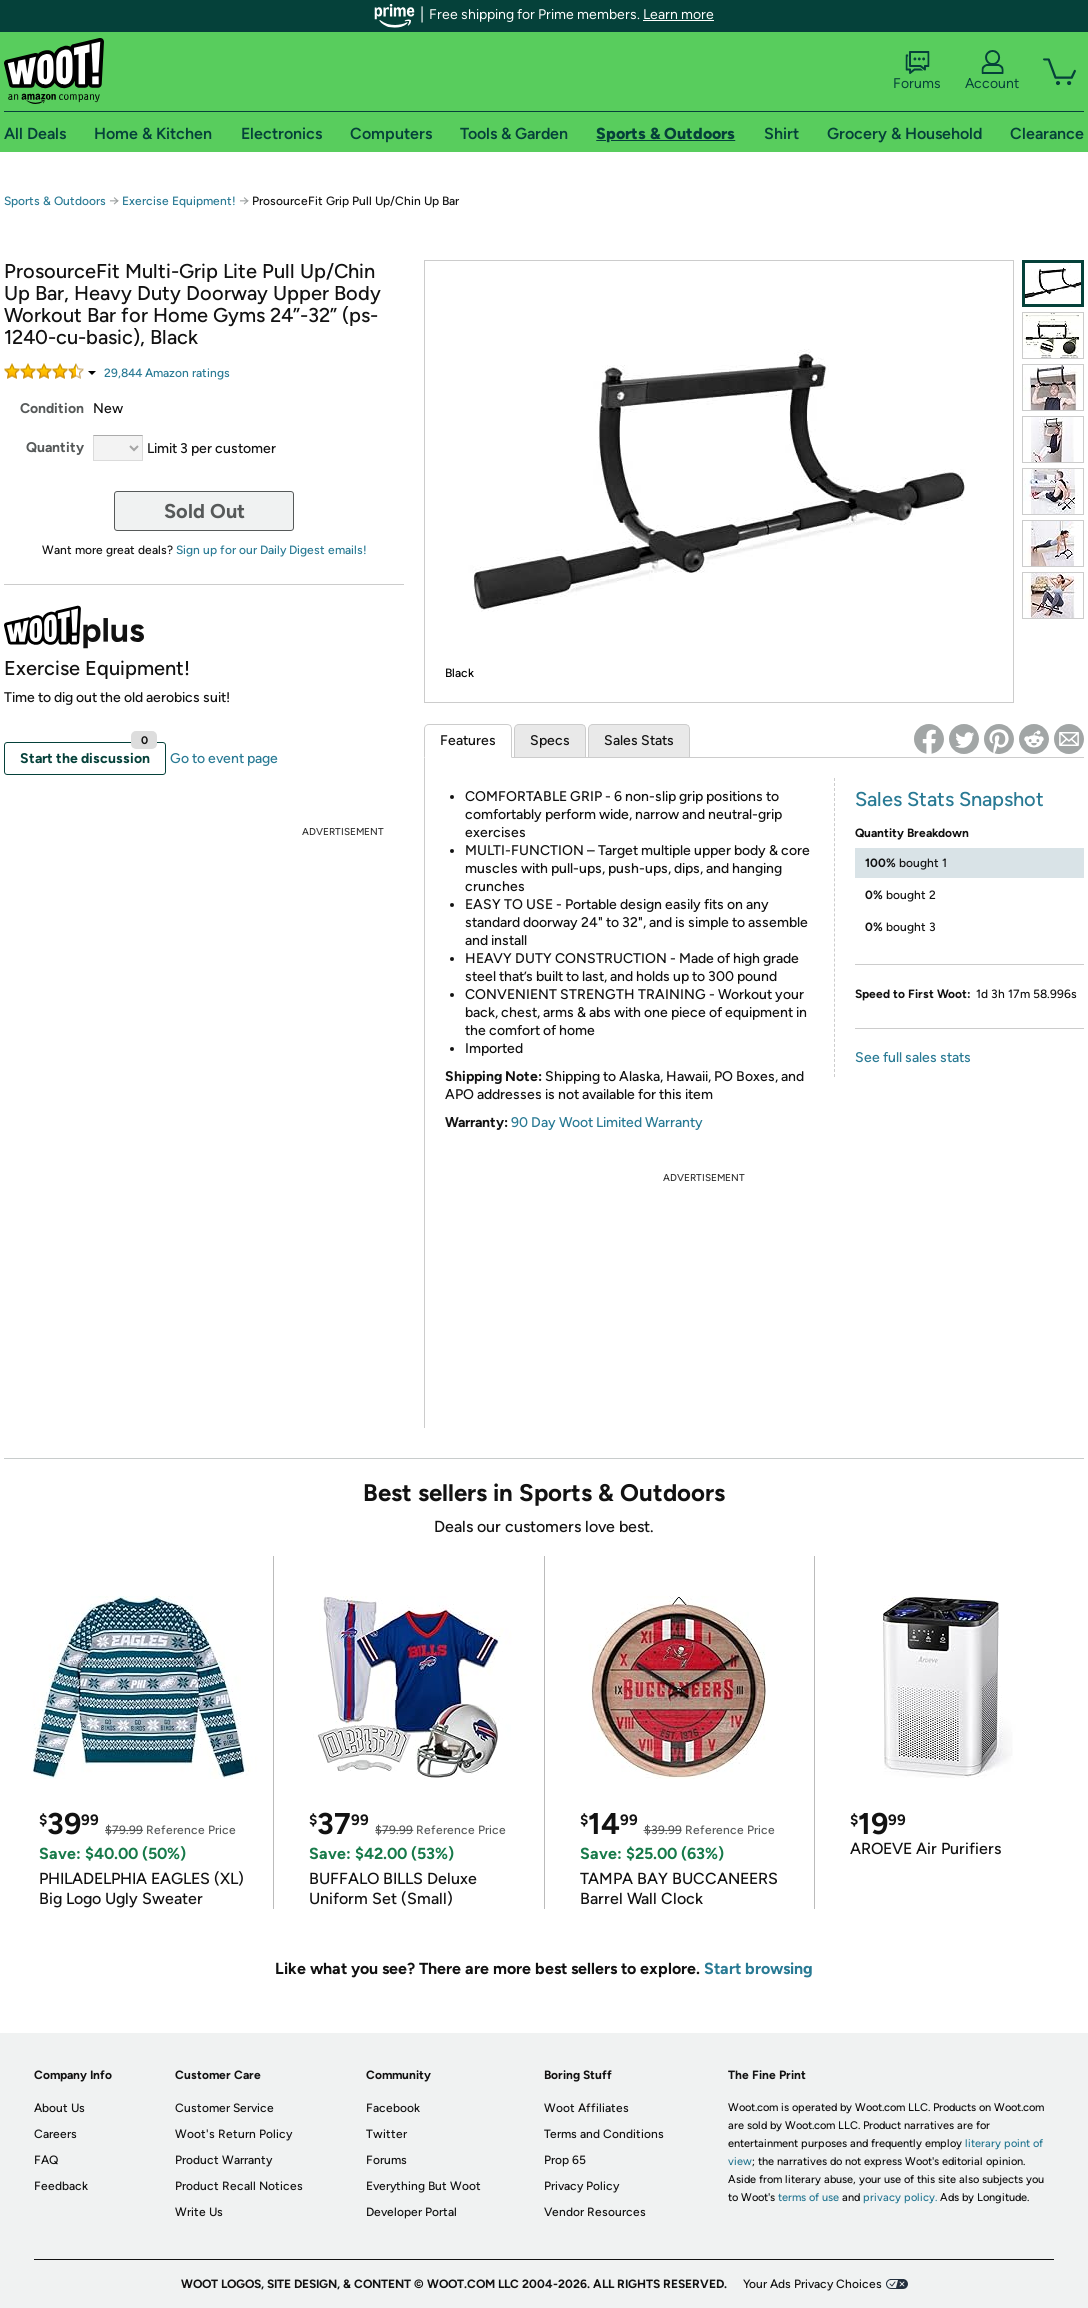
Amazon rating (167, 373)
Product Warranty (223, 2160)
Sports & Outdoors (55, 201)
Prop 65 (565, 2160)
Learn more (678, 14)
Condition (52, 408)
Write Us (199, 2212)
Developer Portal (411, 2212)
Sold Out (204, 511)
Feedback (61, 2186)
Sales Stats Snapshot (949, 799)
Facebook (393, 2108)
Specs (550, 740)
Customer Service (224, 2108)
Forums (917, 71)
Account (992, 71)
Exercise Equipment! (179, 201)
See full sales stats (913, 1057)
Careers (55, 2134)
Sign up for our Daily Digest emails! (271, 550)
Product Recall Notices (239, 2186)
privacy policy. (900, 2197)
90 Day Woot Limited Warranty (607, 1122)
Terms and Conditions (604, 2134)
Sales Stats (639, 740)
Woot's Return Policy (233, 2134)
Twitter (386, 2134)
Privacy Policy (581, 2186)
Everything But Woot (423, 2186)
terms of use (808, 2197)
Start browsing (758, 1968)
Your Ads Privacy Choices (812, 2284)
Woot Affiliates (586, 2108)
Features (468, 740)
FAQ (46, 2160)
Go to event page (224, 758)
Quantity (55, 447)
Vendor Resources (595, 2212)
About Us (59, 2108)
